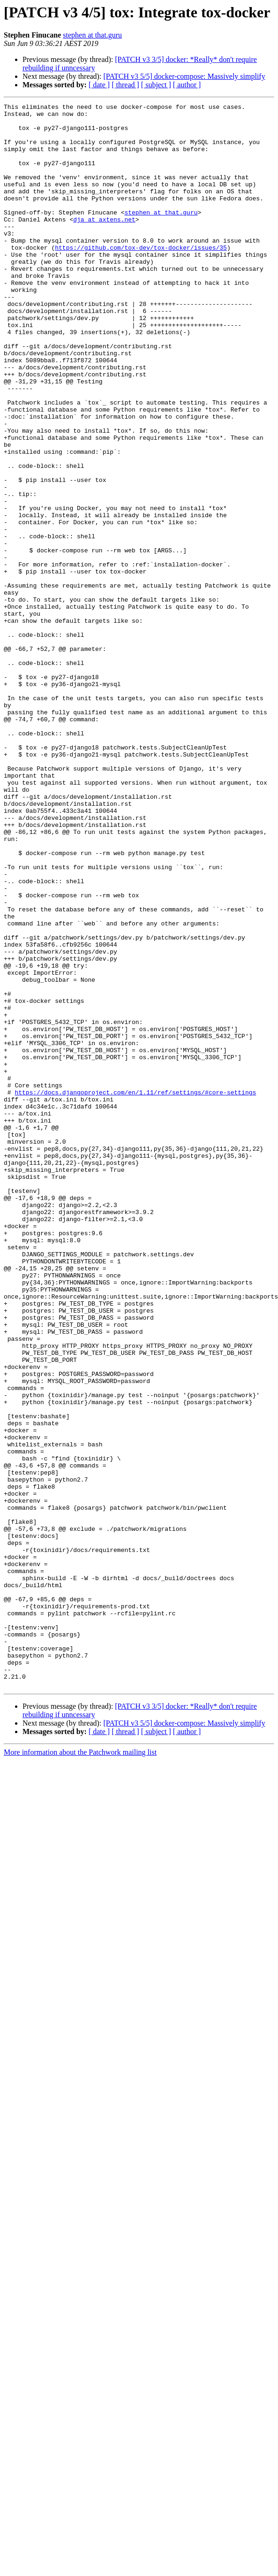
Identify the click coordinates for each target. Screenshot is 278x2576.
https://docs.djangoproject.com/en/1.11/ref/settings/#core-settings (135, 1290)
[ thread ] (125, 85)
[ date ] (99, 85)
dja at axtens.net (104, 243)
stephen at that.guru (92, 35)
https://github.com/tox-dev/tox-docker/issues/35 (141, 277)
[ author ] (187, 85)
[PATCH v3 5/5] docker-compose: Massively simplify (184, 76)
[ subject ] (156, 85)
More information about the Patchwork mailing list (80, 2069)
